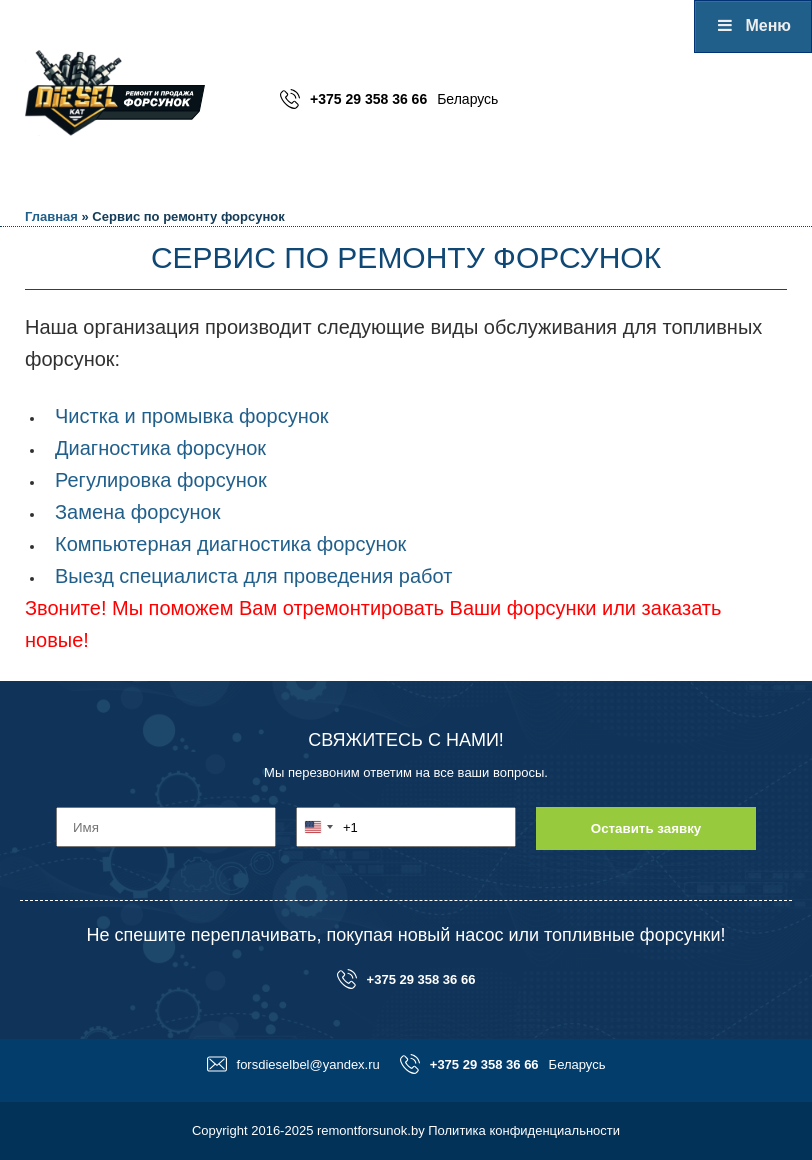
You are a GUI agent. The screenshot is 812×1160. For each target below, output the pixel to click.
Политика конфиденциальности (524, 1130)
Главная (51, 216)
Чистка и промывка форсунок (192, 416)
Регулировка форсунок (161, 480)
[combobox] (327, 827)
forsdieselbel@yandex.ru (293, 1064)
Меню (753, 25)
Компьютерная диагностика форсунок (230, 544)
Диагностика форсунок (160, 448)
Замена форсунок (137, 512)
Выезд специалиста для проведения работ (253, 576)
